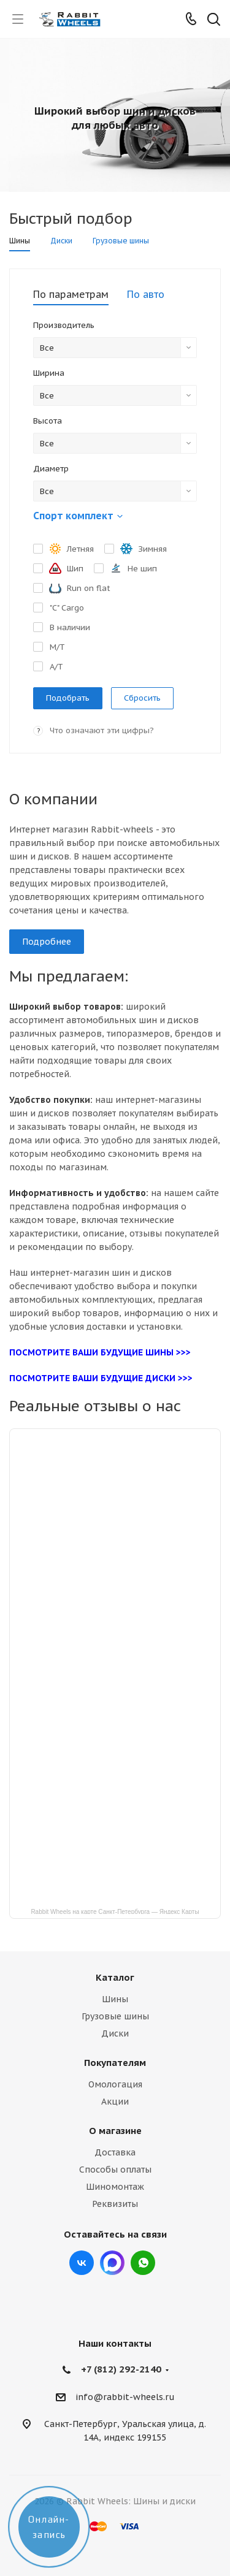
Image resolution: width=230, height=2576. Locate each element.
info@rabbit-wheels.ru (125, 2397)
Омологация (115, 2084)
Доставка (115, 2152)
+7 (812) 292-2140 (121, 2369)
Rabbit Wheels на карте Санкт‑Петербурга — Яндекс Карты (115, 1911)
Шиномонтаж (115, 2186)
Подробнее (46, 941)
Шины (115, 1999)
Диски (115, 2033)
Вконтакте (81, 2262)
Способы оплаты (115, 2169)
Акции (115, 2101)
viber (143, 2262)
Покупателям (115, 2062)
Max (112, 2262)
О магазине (115, 2130)
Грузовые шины (115, 2016)
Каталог (115, 1977)
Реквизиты (115, 2203)
